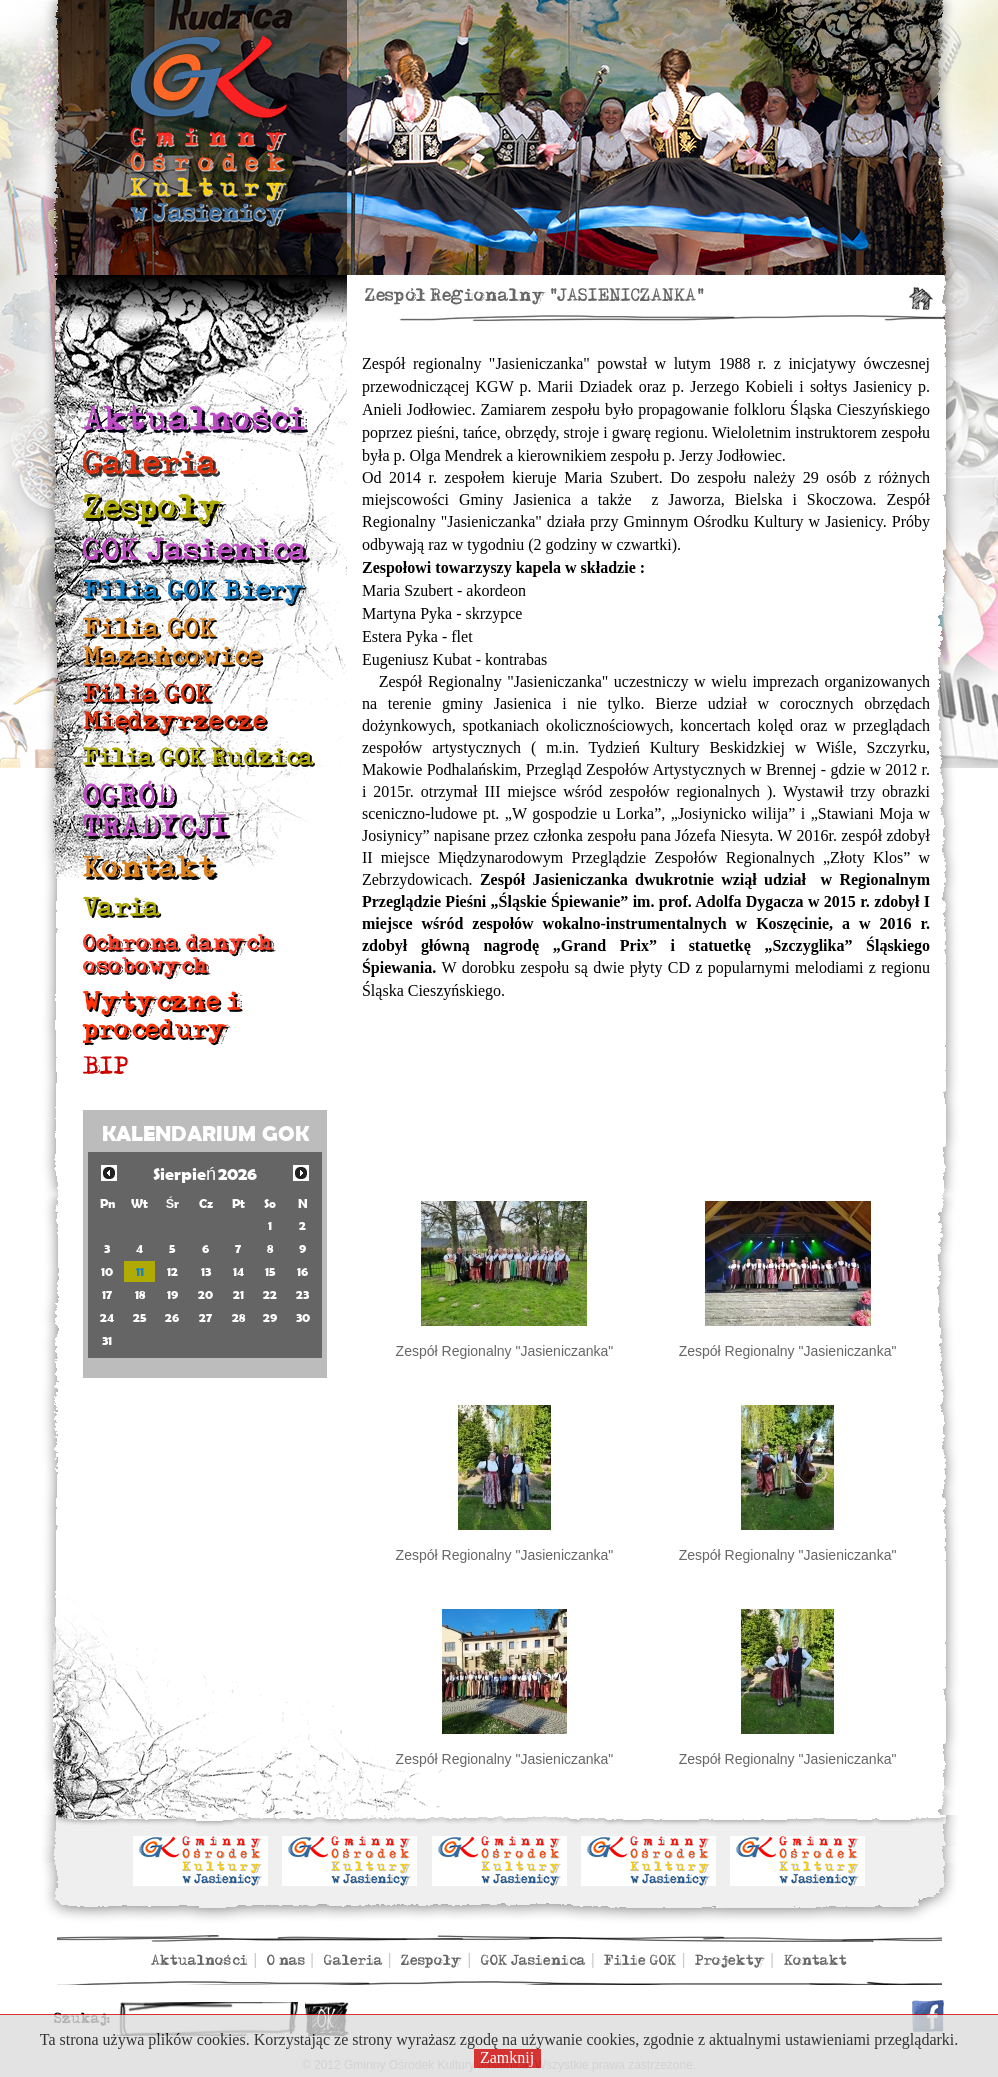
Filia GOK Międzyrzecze (175, 707)
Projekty (730, 1960)
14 (238, 1271)
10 (107, 1271)
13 (206, 1271)
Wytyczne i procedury (162, 1015)
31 (107, 1340)
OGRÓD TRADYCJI (156, 811)
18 (140, 1294)
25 (140, 1317)
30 (303, 1317)
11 (140, 1271)
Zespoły (153, 507)
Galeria (151, 463)
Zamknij (507, 2057)
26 (172, 1317)
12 (172, 1271)
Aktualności (194, 419)
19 (172, 1294)
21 (238, 1294)
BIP (106, 1066)
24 (107, 1317)
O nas (286, 1960)
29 (270, 1317)
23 (302, 1294)
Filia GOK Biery (194, 590)
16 (302, 1271)
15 (270, 1271)
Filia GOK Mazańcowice (172, 642)
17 (107, 1294)
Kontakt (149, 868)
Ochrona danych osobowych (178, 954)
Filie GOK (640, 1960)
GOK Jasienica (195, 550)
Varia (122, 907)
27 (205, 1317)
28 (238, 1317)
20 (205, 1294)
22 (270, 1294)
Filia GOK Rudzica (198, 757)
